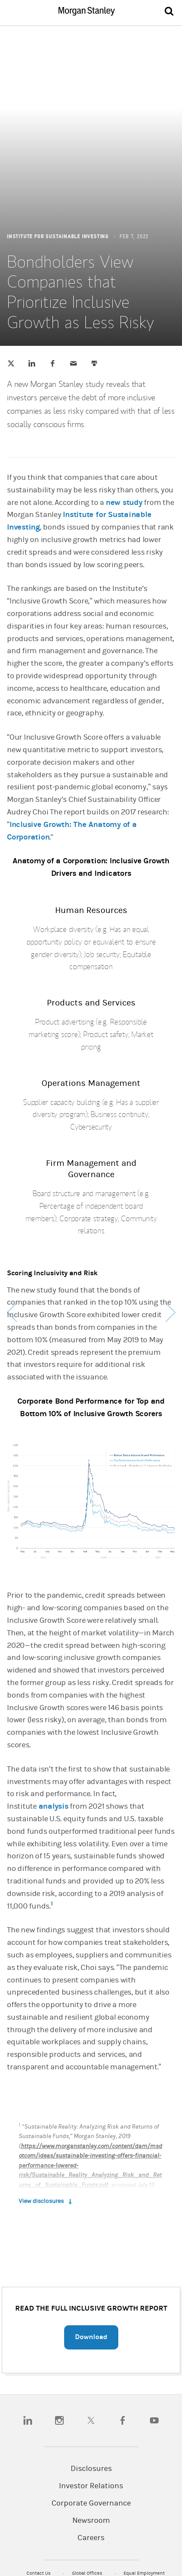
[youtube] (154, 2420)
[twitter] (91, 2420)
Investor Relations (91, 2486)
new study (124, 502)
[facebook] (122, 2420)
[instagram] (59, 2420)
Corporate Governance (91, 2503)
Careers (91, 2538)
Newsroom (91, 2520)
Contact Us (39, 2573)
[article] (91, 1211)
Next (170, 1312)
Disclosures (91, 2468)
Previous (12, 1312)
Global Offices (88, 2573)
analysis (53, 1806)
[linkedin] (27, 2420)
